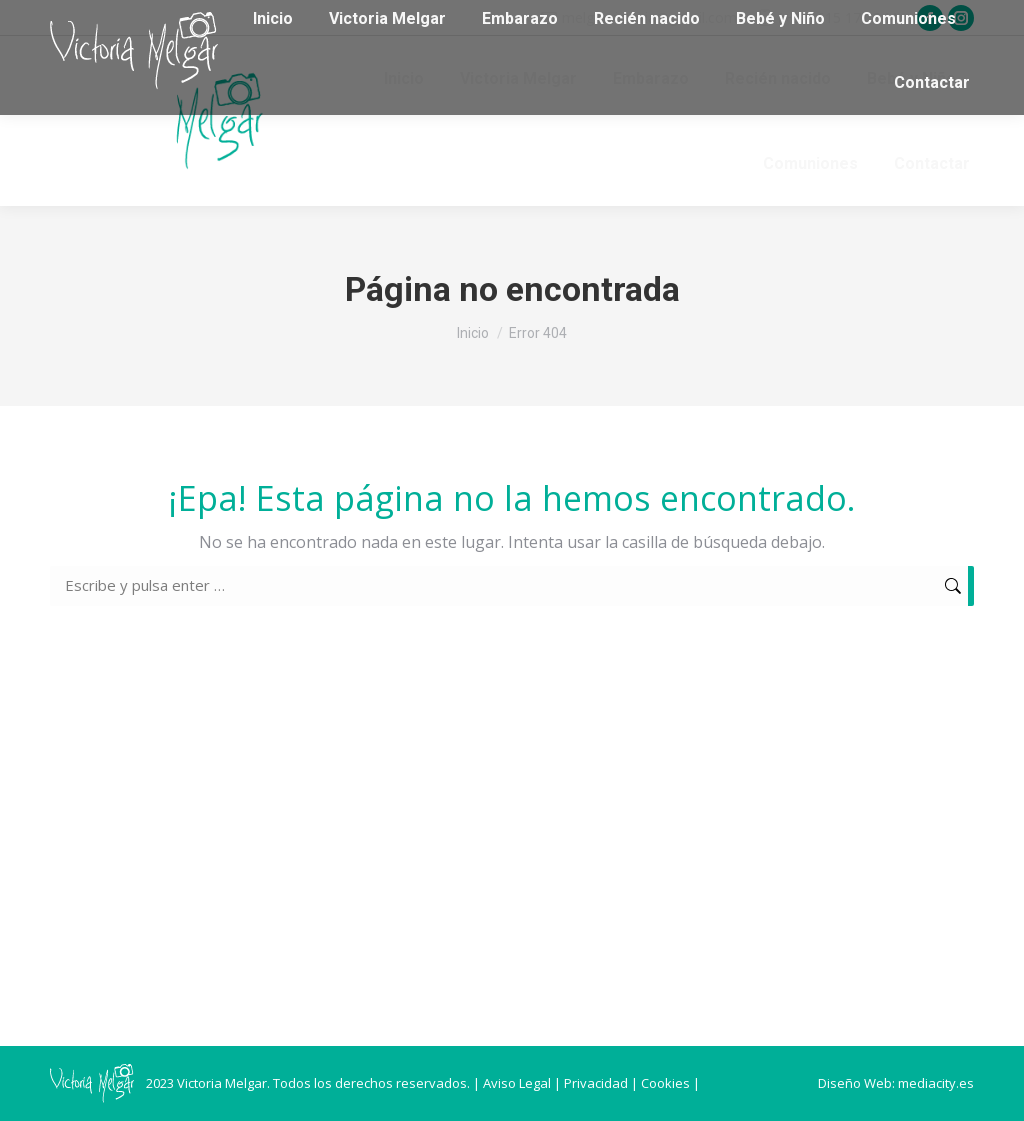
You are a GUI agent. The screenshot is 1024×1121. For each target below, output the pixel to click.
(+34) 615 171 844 (837, 17)
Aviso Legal (517, 1083)
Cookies (665, 1083)
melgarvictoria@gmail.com (649, 17)
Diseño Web (855, 1083)
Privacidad (596, 1083)
